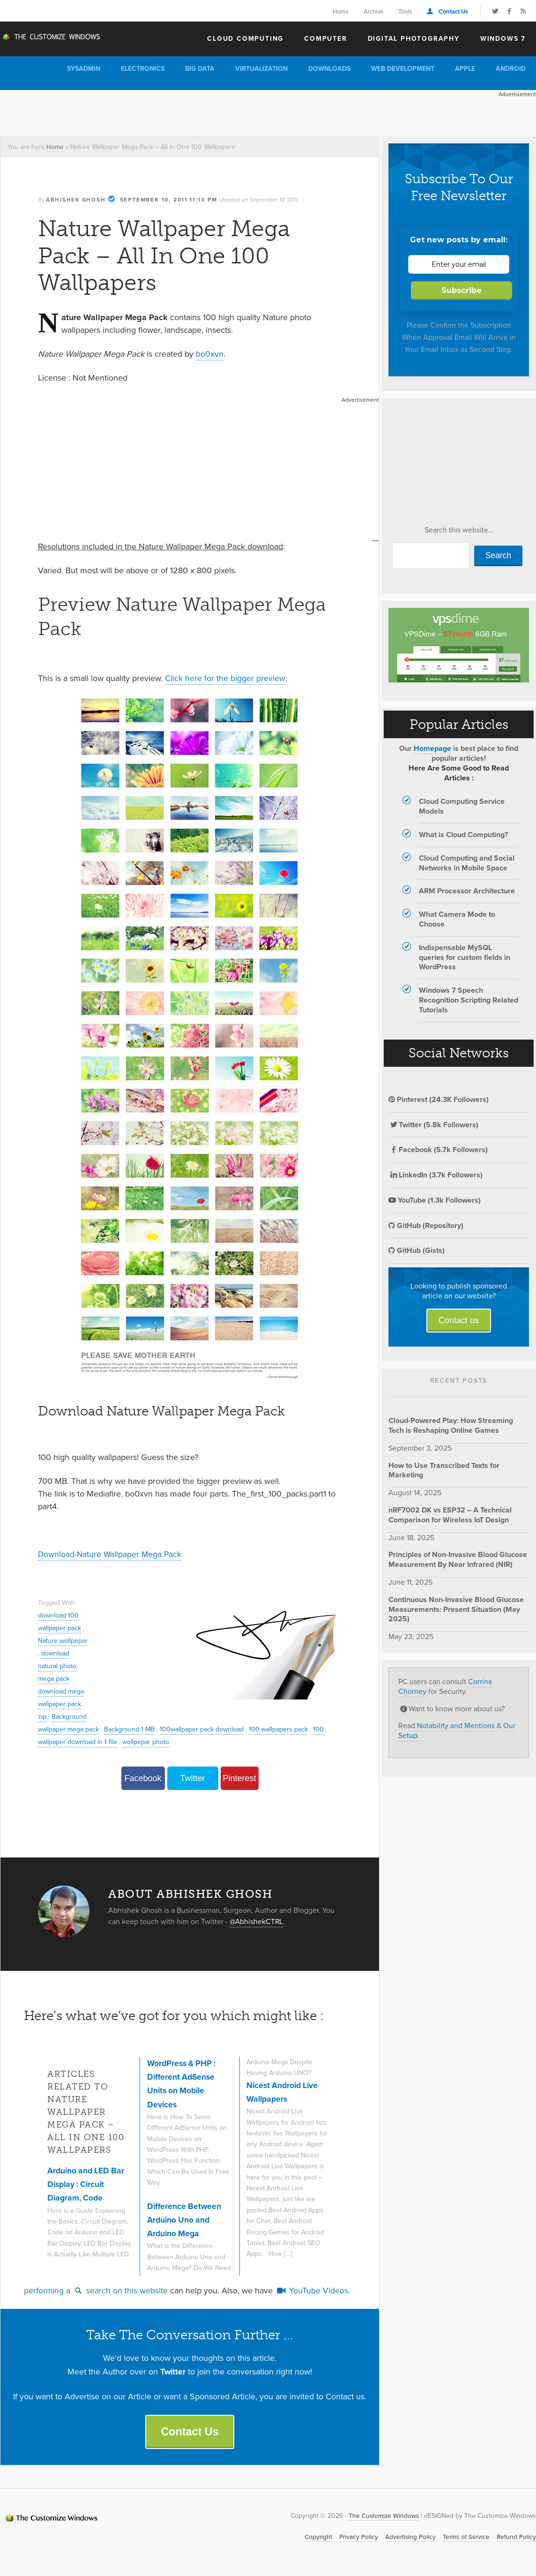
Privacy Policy (355, 2537)
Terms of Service (465, 2537)
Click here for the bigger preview (225, 678)
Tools (405, 11)
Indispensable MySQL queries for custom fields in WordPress (464, 957)
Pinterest (239, 1777)
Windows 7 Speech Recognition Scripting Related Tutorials (468, 1000)
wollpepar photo (214, 1741)
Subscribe (461, 290)
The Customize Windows (54, 38)
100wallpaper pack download (258, 1728)
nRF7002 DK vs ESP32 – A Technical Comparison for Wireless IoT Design (450, 1515)
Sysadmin (83, 69)
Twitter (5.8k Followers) (433, 1124)
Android (511, 69)
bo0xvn (209, 353)
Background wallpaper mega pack (102, 1728)
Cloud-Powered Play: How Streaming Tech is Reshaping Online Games (450, 1425)
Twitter (192, 1777)
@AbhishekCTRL (257, 1921)
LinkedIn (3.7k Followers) (435, 1174)
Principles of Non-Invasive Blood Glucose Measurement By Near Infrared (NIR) (457, 1559)
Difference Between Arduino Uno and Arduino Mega (185, 2219)
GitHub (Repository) (425, 1225)
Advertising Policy (408, 2537)
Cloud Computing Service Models (462, 806)
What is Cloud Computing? (463, 834)
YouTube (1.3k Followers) (434, 1200)
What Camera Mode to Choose (457, 919)
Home (341, 11)
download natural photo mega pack (57, 1678)
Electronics (142, 69)
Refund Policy (516, 2537)
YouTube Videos (312, 2290)
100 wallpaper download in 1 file (138, 1741)
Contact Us (453, 11)
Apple (465, 69)
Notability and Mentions (456, 1725)
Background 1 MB (183, 1728)
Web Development (402, 69)
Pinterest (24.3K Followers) (438, 1099)
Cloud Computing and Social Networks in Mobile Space (466, 863)
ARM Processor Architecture (467, 890)
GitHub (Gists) (416, 1250)
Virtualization (261, 69)
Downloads (329, 69)
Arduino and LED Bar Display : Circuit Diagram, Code (87, 2183)
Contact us (459, 1320)
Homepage (432, 748)
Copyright (315, 2537)
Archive (373, 11)
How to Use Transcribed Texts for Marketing (443, 1470)
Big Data (200, 69)
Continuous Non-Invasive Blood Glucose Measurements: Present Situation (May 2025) (456, 1609)
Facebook (142, 1777)
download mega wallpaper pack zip (62, 1716)
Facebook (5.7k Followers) (438, 1149)
